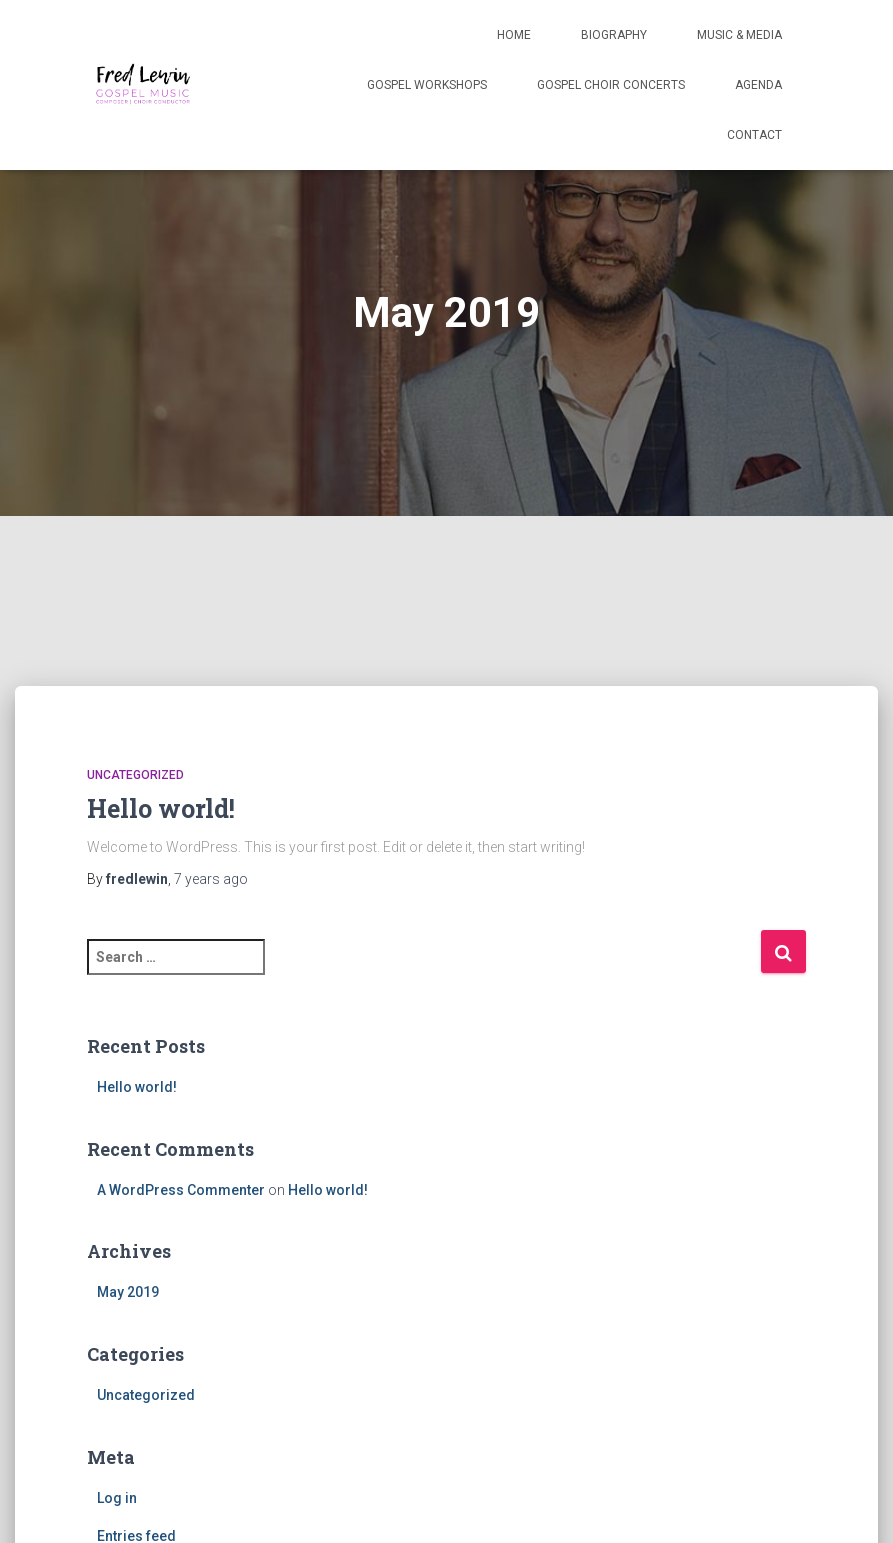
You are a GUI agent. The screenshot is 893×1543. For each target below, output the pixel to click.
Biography (614, 35)
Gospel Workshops (427, 85)
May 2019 (128, 1292)
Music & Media (739, 35)
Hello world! (161, 808)
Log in (117, 1498)
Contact (754, 135)
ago (211, 879)
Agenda (758, 85)
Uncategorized (135, 775)
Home (514, 35)
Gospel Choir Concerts (611, 85)
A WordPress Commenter (181, 1190)
